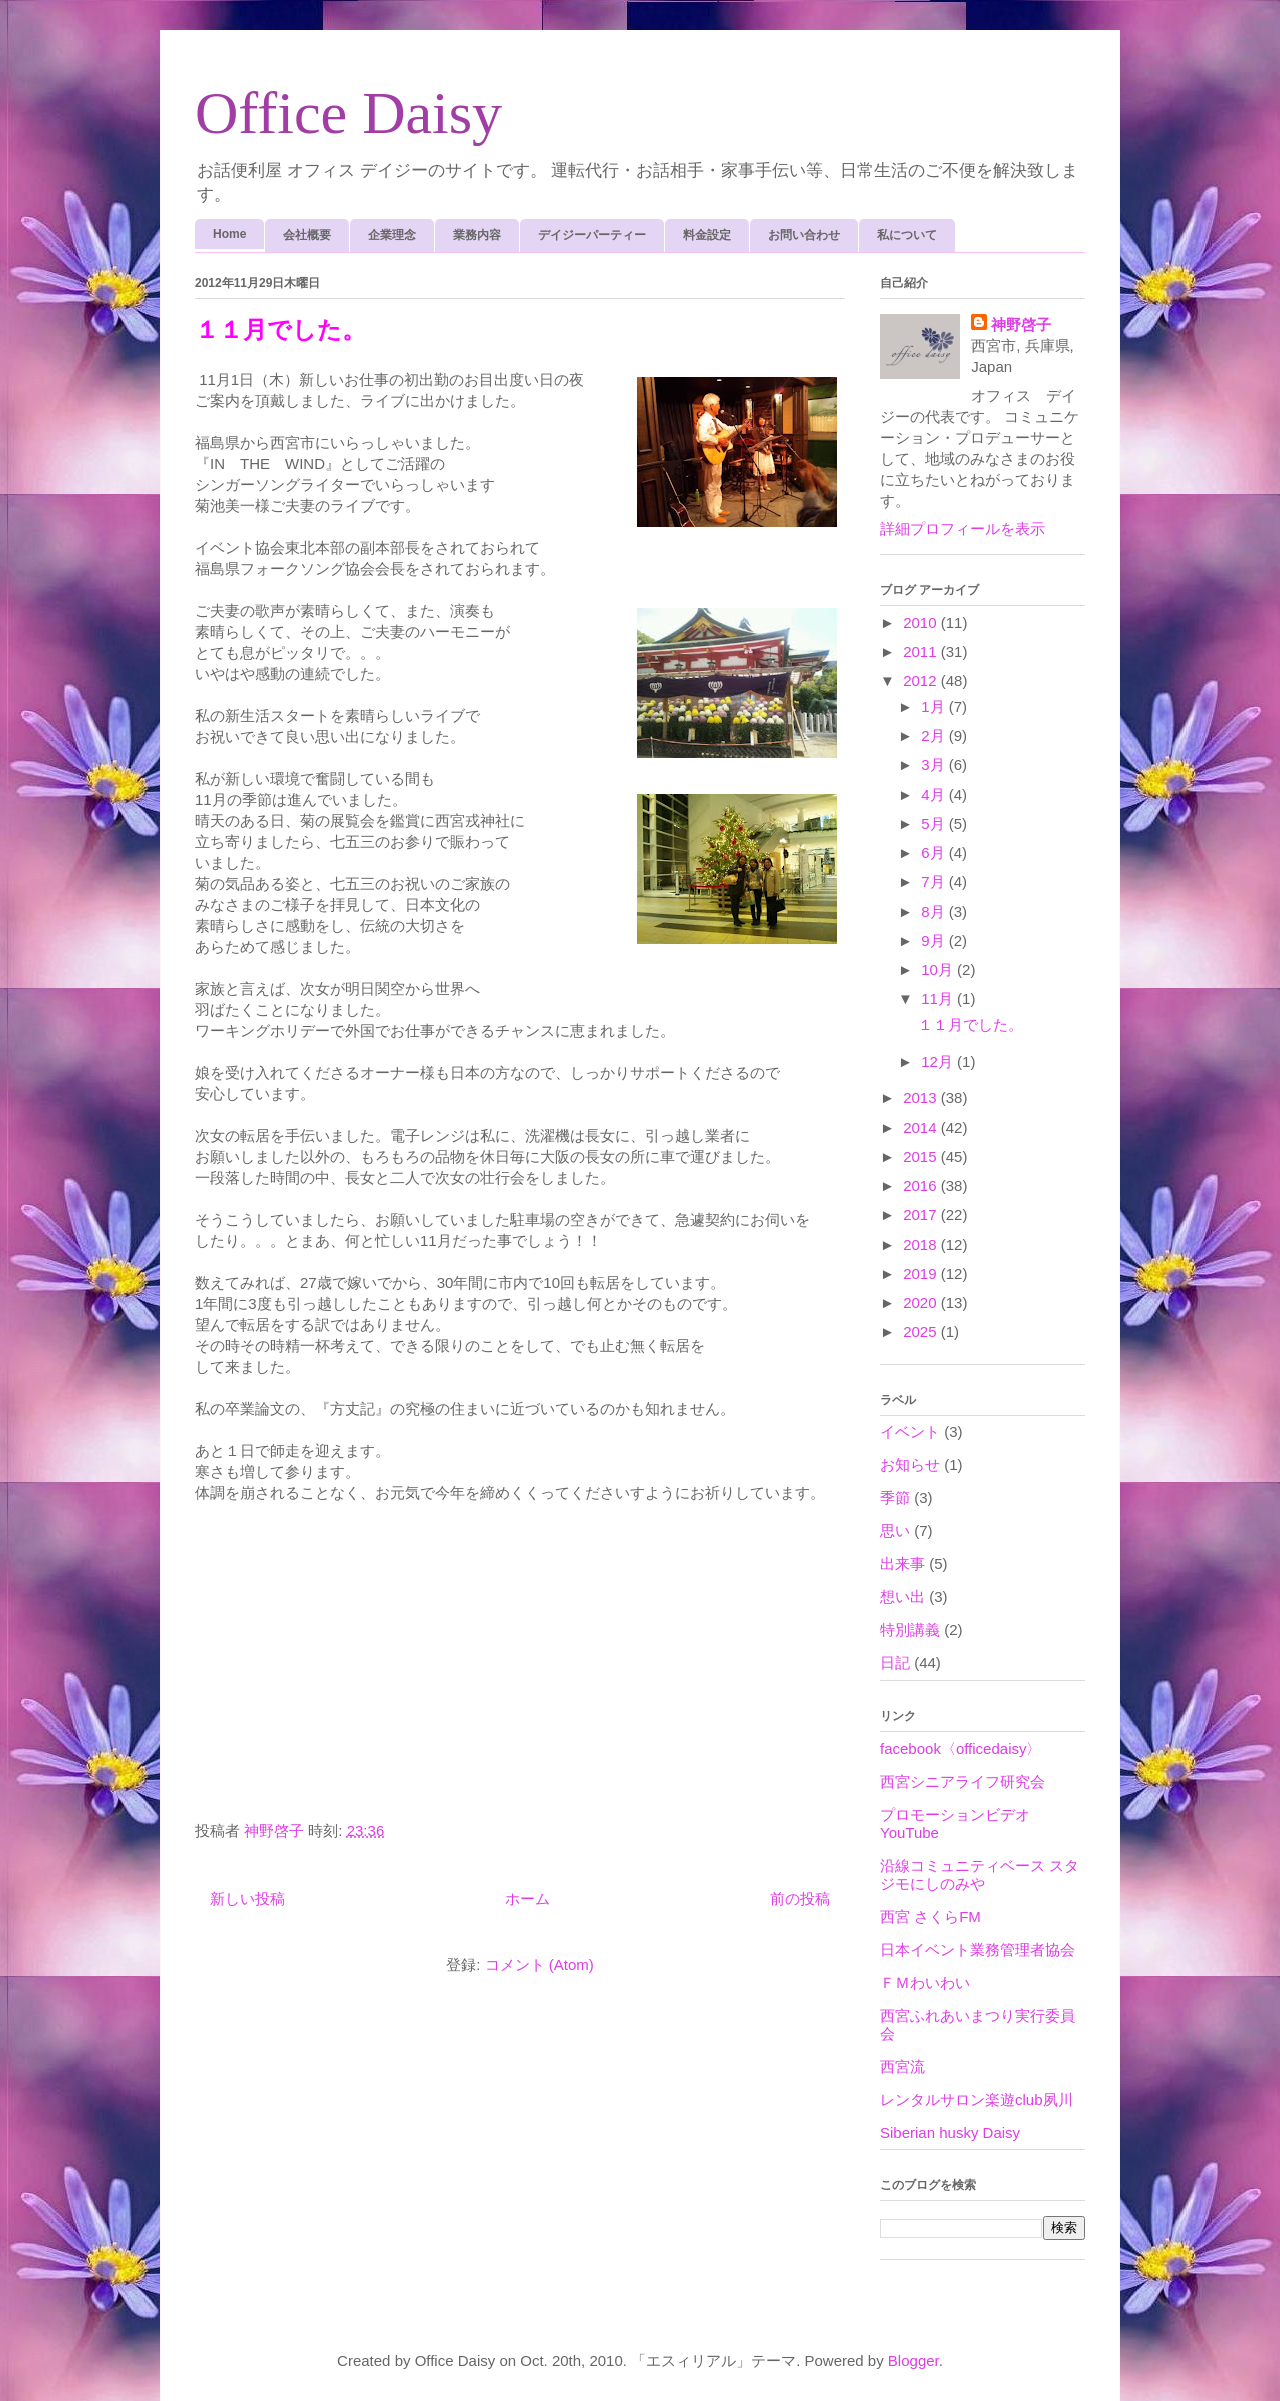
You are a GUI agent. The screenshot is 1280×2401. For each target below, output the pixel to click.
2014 (922, 1127)
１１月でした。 (280, 330)
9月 (935, 940)
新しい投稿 (247, 1898)
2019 (922, 1273)
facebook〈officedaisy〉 (960, 1748)
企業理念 (392, 235)
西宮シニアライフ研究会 (962, 1781)
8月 (935, 911)
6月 (935, 852)
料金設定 (707, 235)
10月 (939, 969)
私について (907, 235)
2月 (935, 735)
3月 (935, 764)
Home (229, 234)
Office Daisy (348, 113)
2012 (922, 680)
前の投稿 (800, 1898)
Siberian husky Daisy (950, 2132)
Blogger (913, 2360)
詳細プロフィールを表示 (962, 528)
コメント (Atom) (539, 1964)
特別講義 (910, 1629)
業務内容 (477, 235)
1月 (935, 706)
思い (895, 1530)
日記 (895, 1662)
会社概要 (307, 235)
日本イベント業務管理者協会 (977, 1949)
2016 (922, 1185)
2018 (922, 1244)
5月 (935, 823)
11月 (939, 998)
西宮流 (902, 2066)
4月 (935, 794)
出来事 (902, 1563)
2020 (922, 1302)
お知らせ (910, 1464)
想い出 (902, 1596)
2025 (922, 1331)
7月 (935, 881)
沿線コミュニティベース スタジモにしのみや (979, 1874)
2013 (922, 1097)
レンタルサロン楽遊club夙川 (976, 2099)
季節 (895, 1497)
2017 (922, 1214)
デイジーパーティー (592, 235)
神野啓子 (1021, 324)
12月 (939, 1061)
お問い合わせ (804, 235)
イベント (910, 1431)
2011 (922, 651)
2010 (922, 622)
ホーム (527, 1898)
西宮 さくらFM (930, 1916)
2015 (922, 1156)
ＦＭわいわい (925, 1982)
